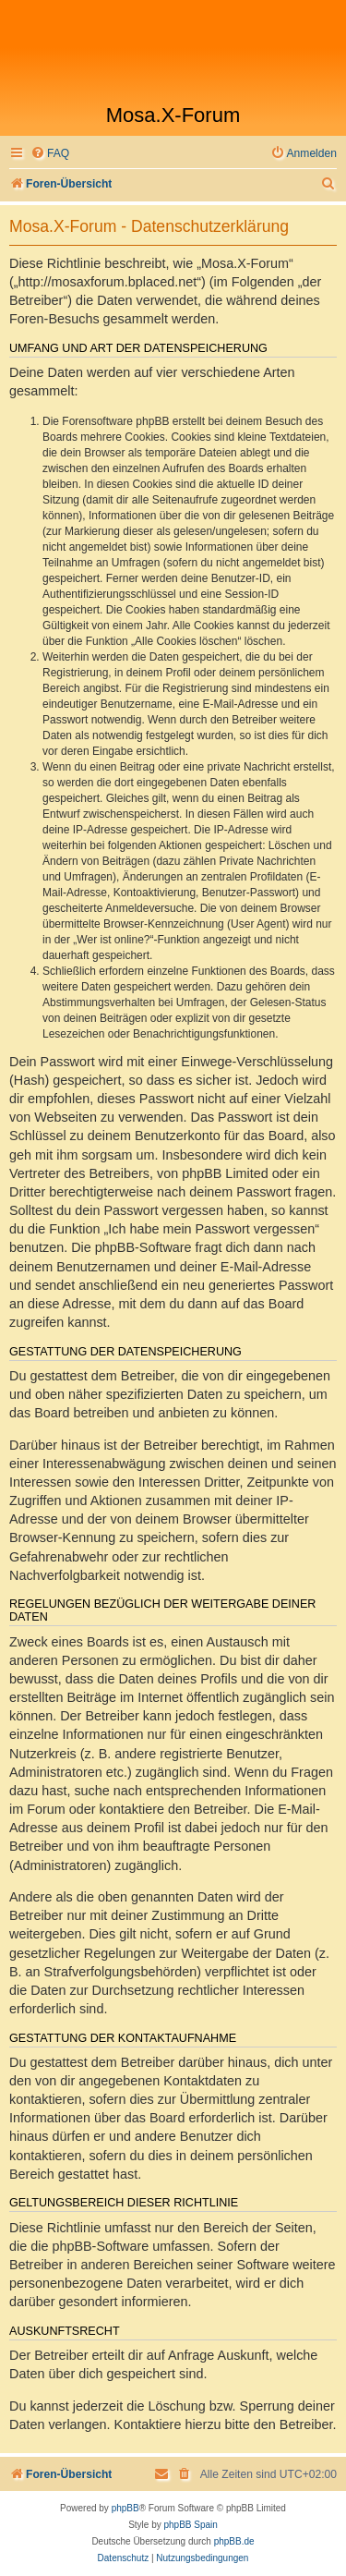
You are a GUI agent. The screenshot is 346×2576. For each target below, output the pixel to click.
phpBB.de (234, 2541)
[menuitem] (49, 153)
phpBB (125, 2508)
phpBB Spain (190, 2525)
